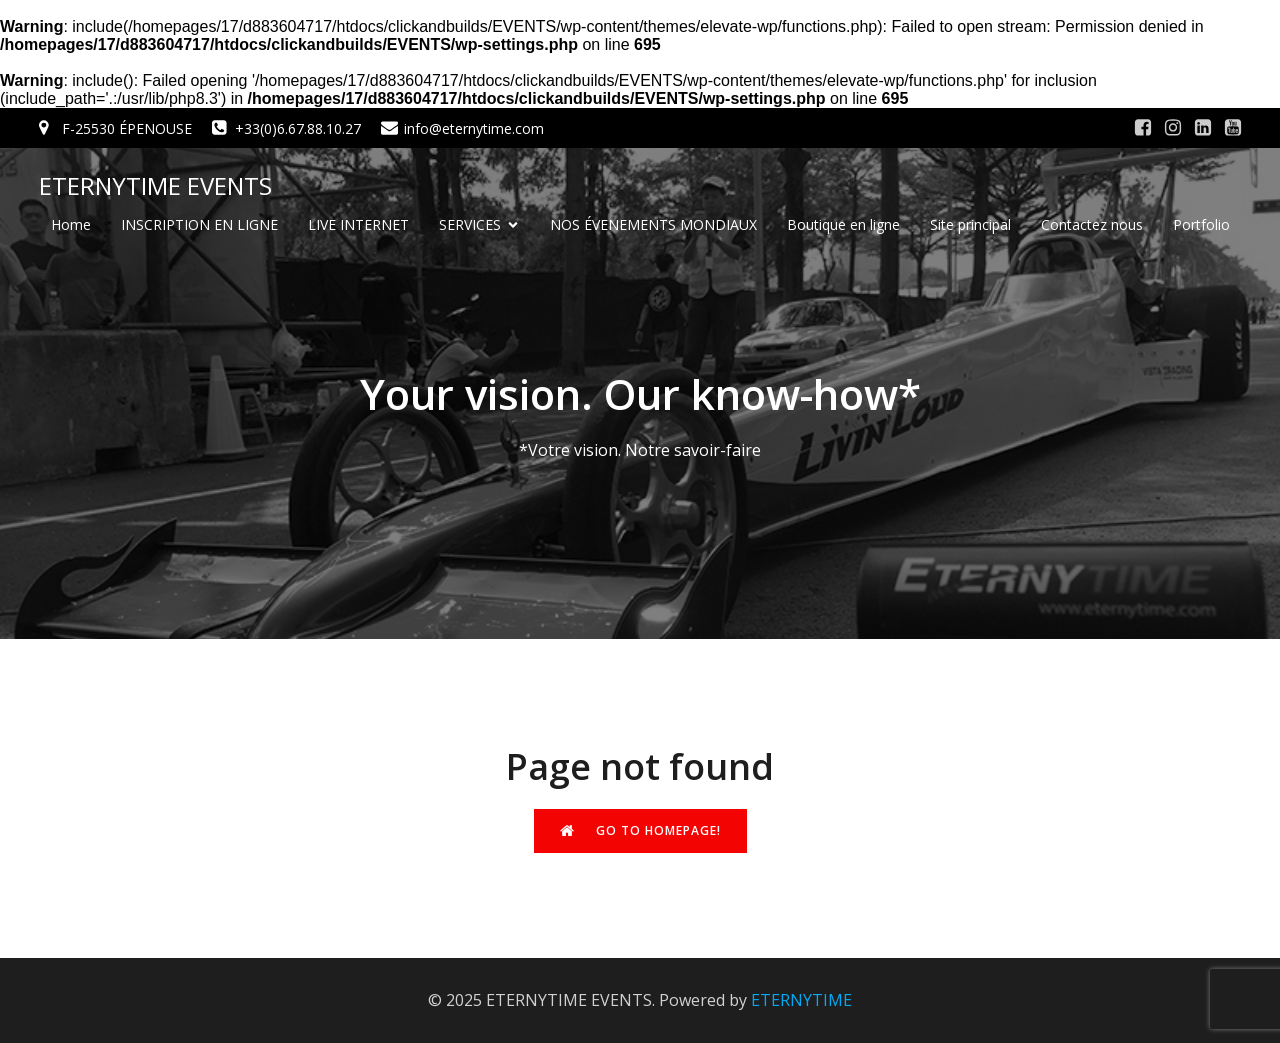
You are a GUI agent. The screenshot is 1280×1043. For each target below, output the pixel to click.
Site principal (970, 224)
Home (71, 224)
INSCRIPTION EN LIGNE (199, 224)
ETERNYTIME (801, 1000)
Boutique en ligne (843, 224)
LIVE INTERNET (358, 224)
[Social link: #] (1143, 128)
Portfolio (1201, 224)
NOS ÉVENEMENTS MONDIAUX (653, 224)
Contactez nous (1092, 224)
